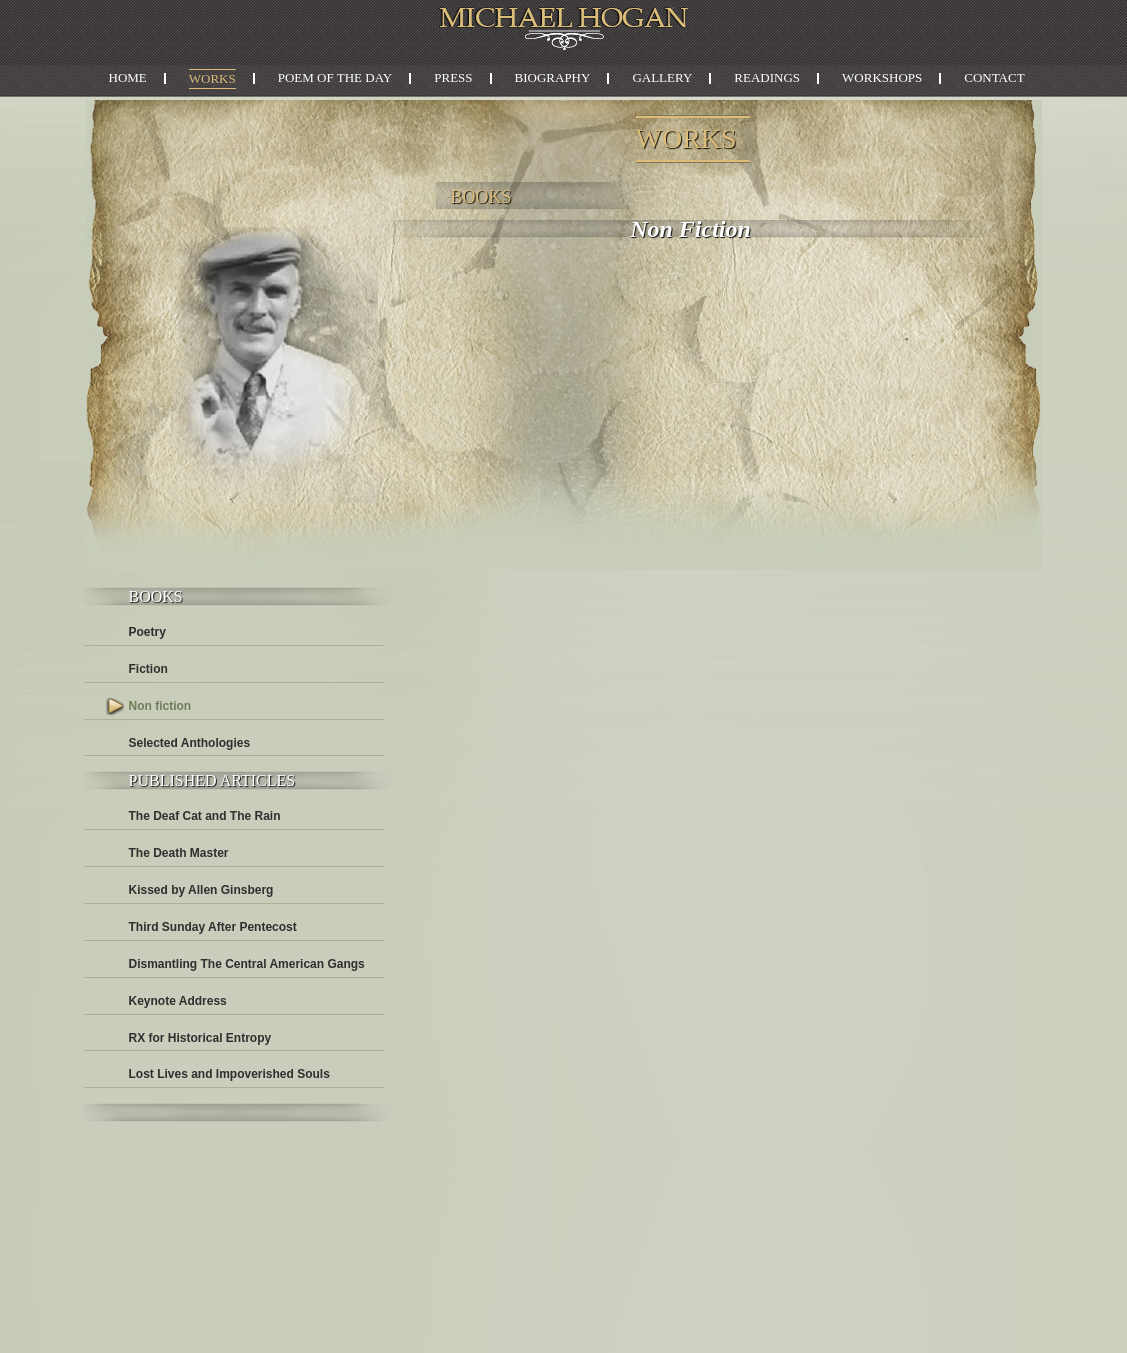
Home (128, 77)
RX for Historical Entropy (200, 1038)
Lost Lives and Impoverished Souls (229, 1074)
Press (453, 77)
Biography (553, 77)
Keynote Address (178, 1001)
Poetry (147, 632)
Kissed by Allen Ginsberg (201, 890)
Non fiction (160, 706)
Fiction (148, 669)
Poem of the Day (335, 77)
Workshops (882, 77)
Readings (767, 77)
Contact (994, 77)
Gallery (662, 77)
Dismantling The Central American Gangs (247, 964)
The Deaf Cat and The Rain (205, 816)
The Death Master (179, 853)
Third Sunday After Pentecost (213, 927)
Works (212, 78)
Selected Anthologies (190, 743)
